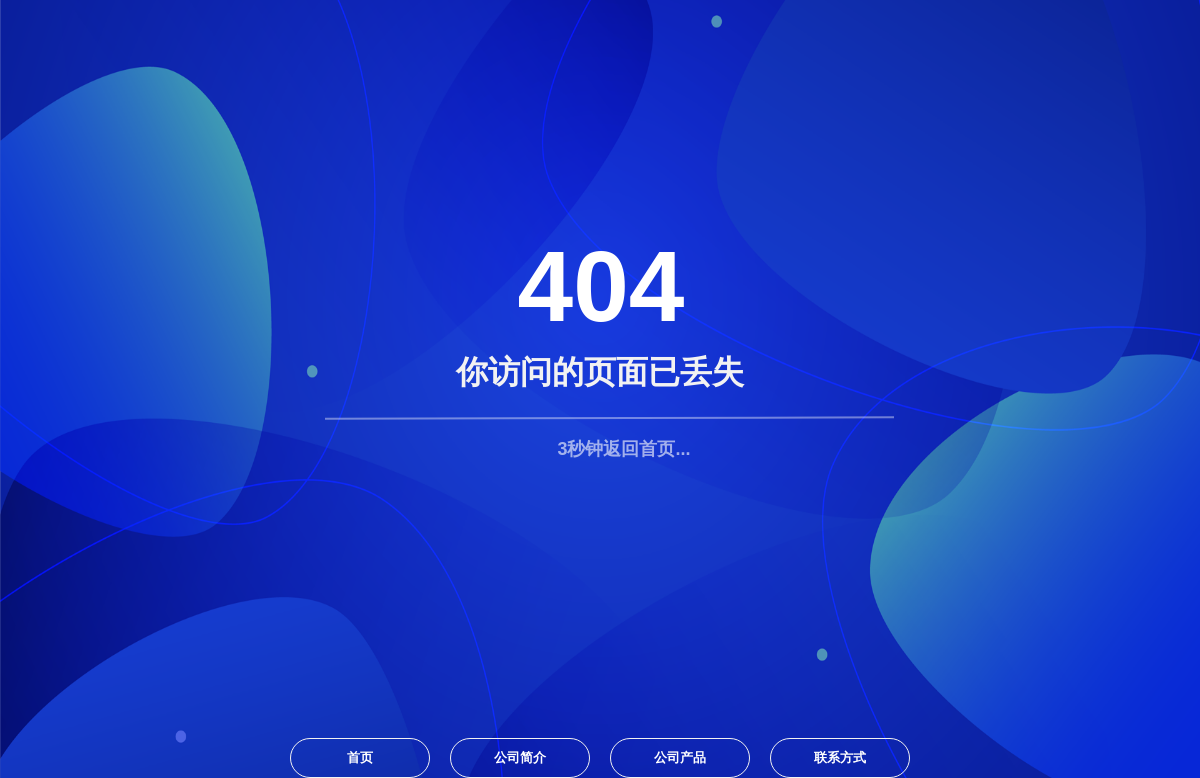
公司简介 (520, 757)
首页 (360, 757)
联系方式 (840, 757)
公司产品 (680, 757)
